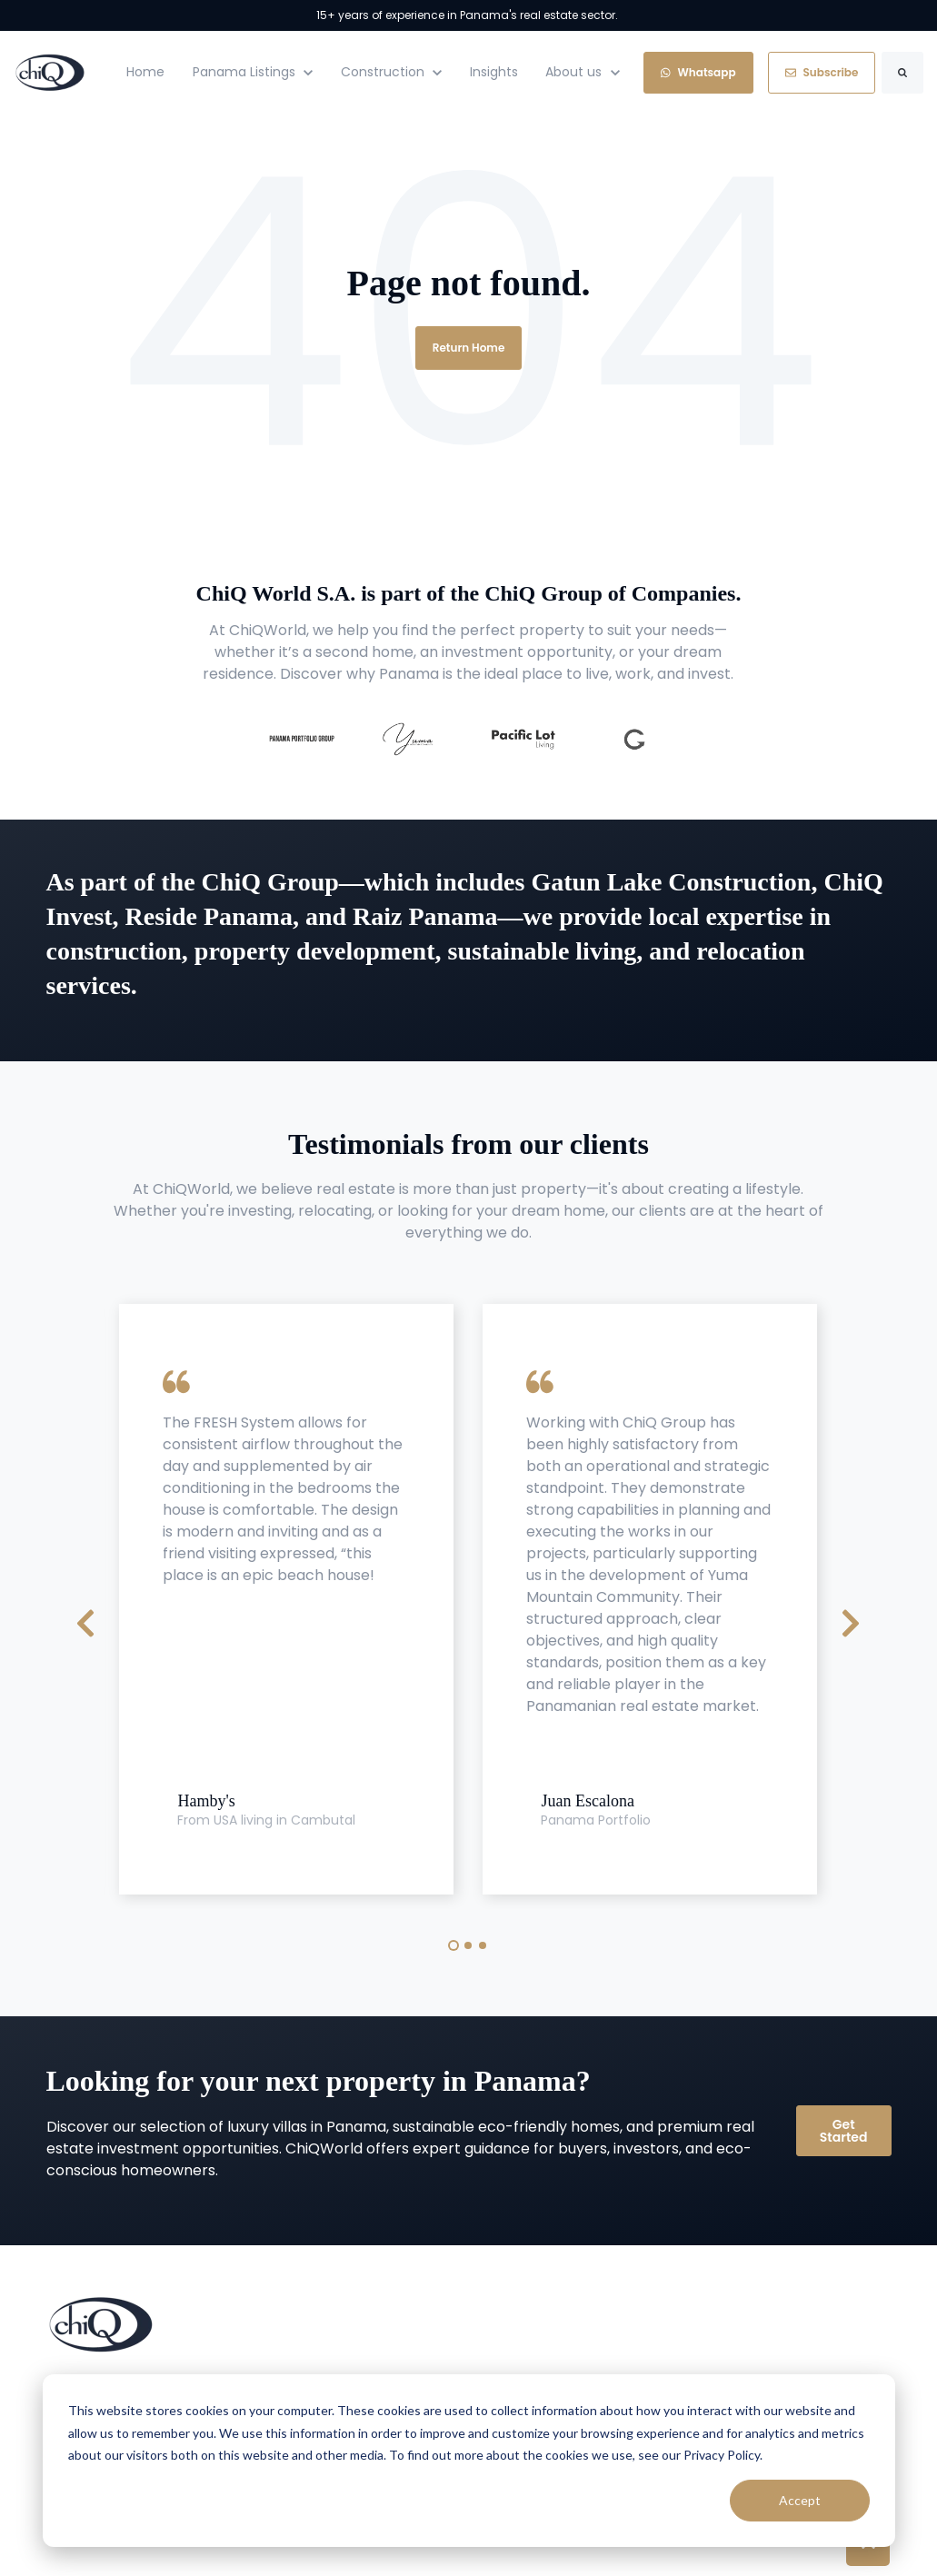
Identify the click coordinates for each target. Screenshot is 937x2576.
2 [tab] (468, 1945)
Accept (800, 2500)
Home (145, 72)
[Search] (902, 73)
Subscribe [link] (822, 72)
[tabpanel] (286, 1599)
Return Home (469, 347)
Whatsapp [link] (698, 72)
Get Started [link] (844, 2130)
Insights (494, 72)
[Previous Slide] (85, 1621)
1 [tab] (453, 1945)
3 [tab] (482, 1945)
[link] (50, 71)
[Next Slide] (851, 1621)
